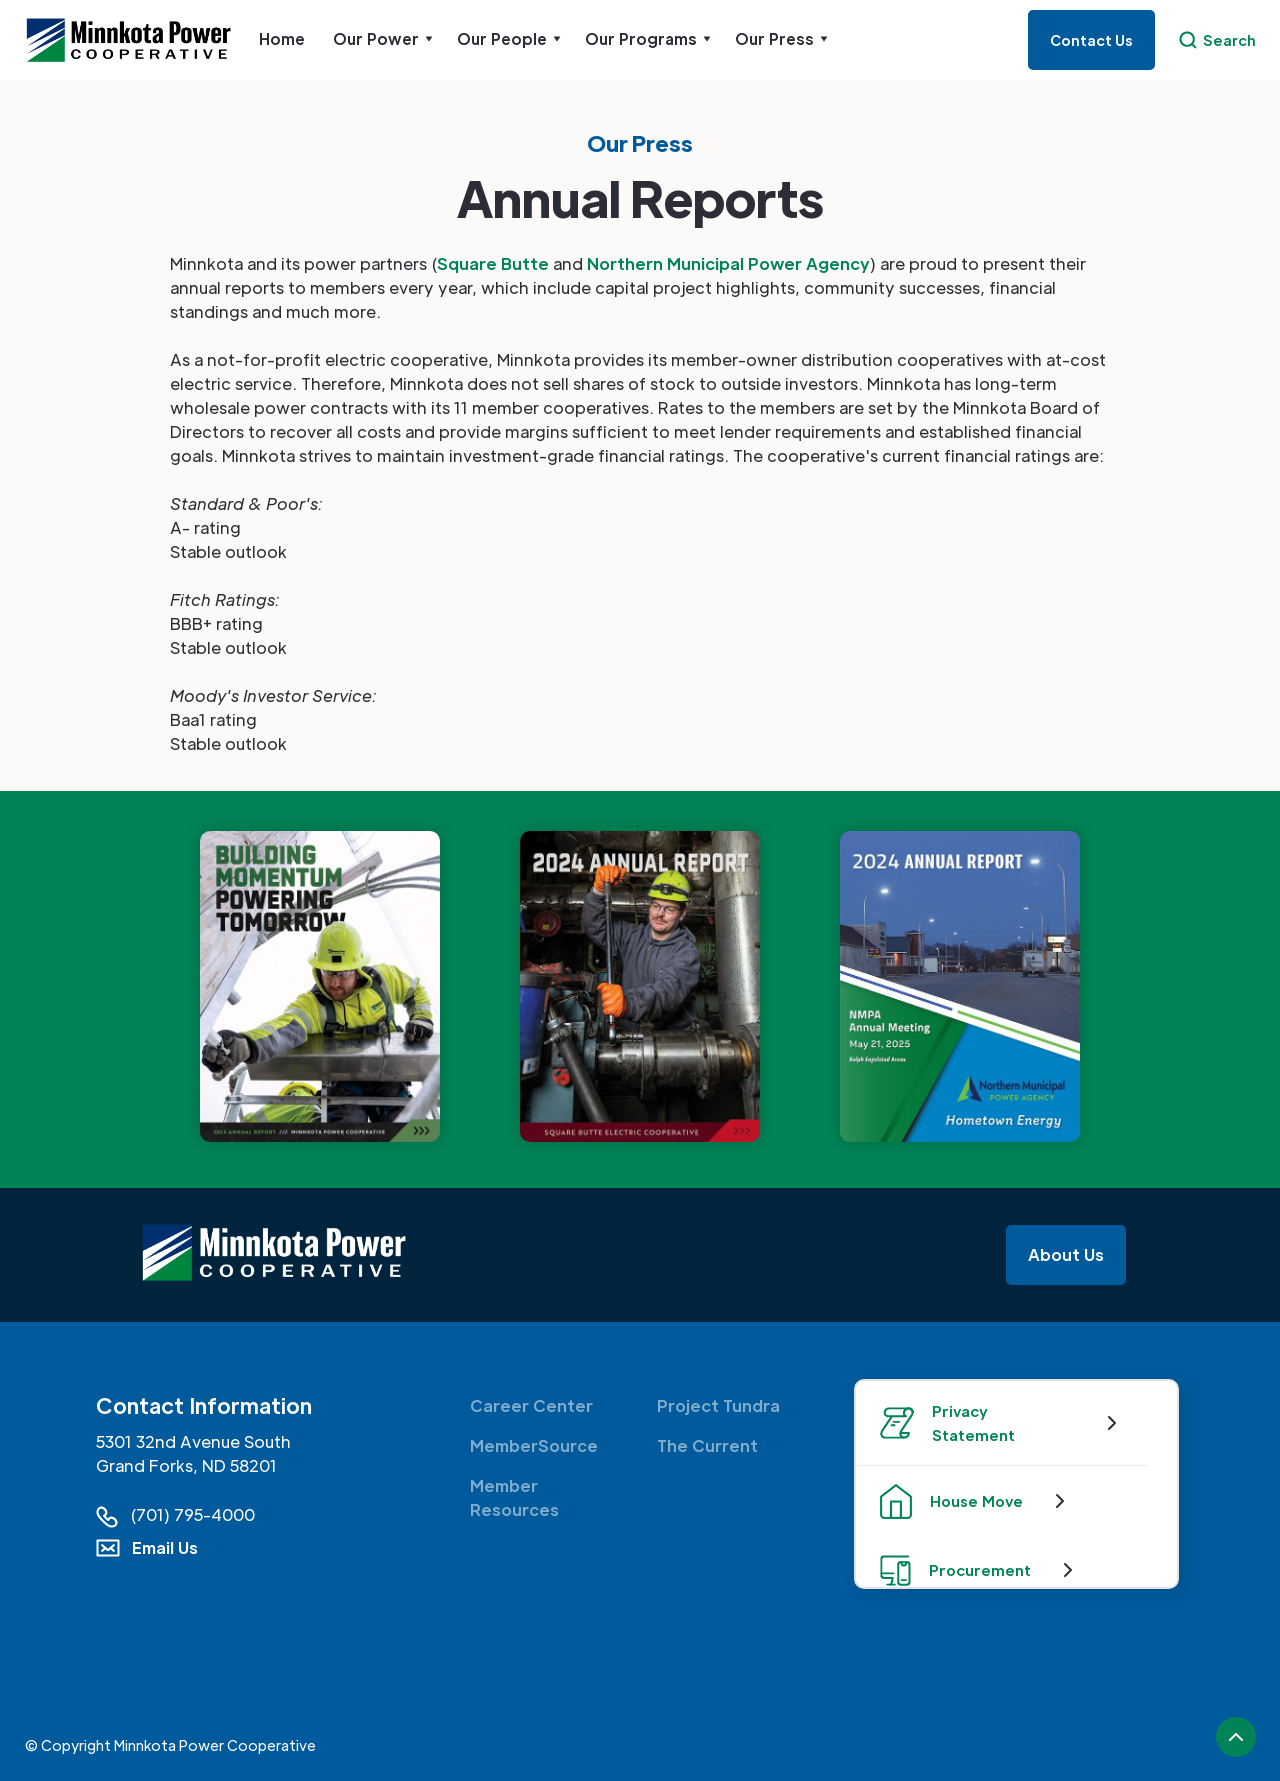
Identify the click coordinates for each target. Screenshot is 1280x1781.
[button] (383, 39)
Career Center (531, 1405)
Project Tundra (718, 1405)
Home (282, 38)
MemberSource (534, 1445)
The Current (707, 1445)
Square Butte (493, 263)
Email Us (165, 1547)
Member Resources (514, 1497)
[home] (136, 40)
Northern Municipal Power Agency (728, 263)
